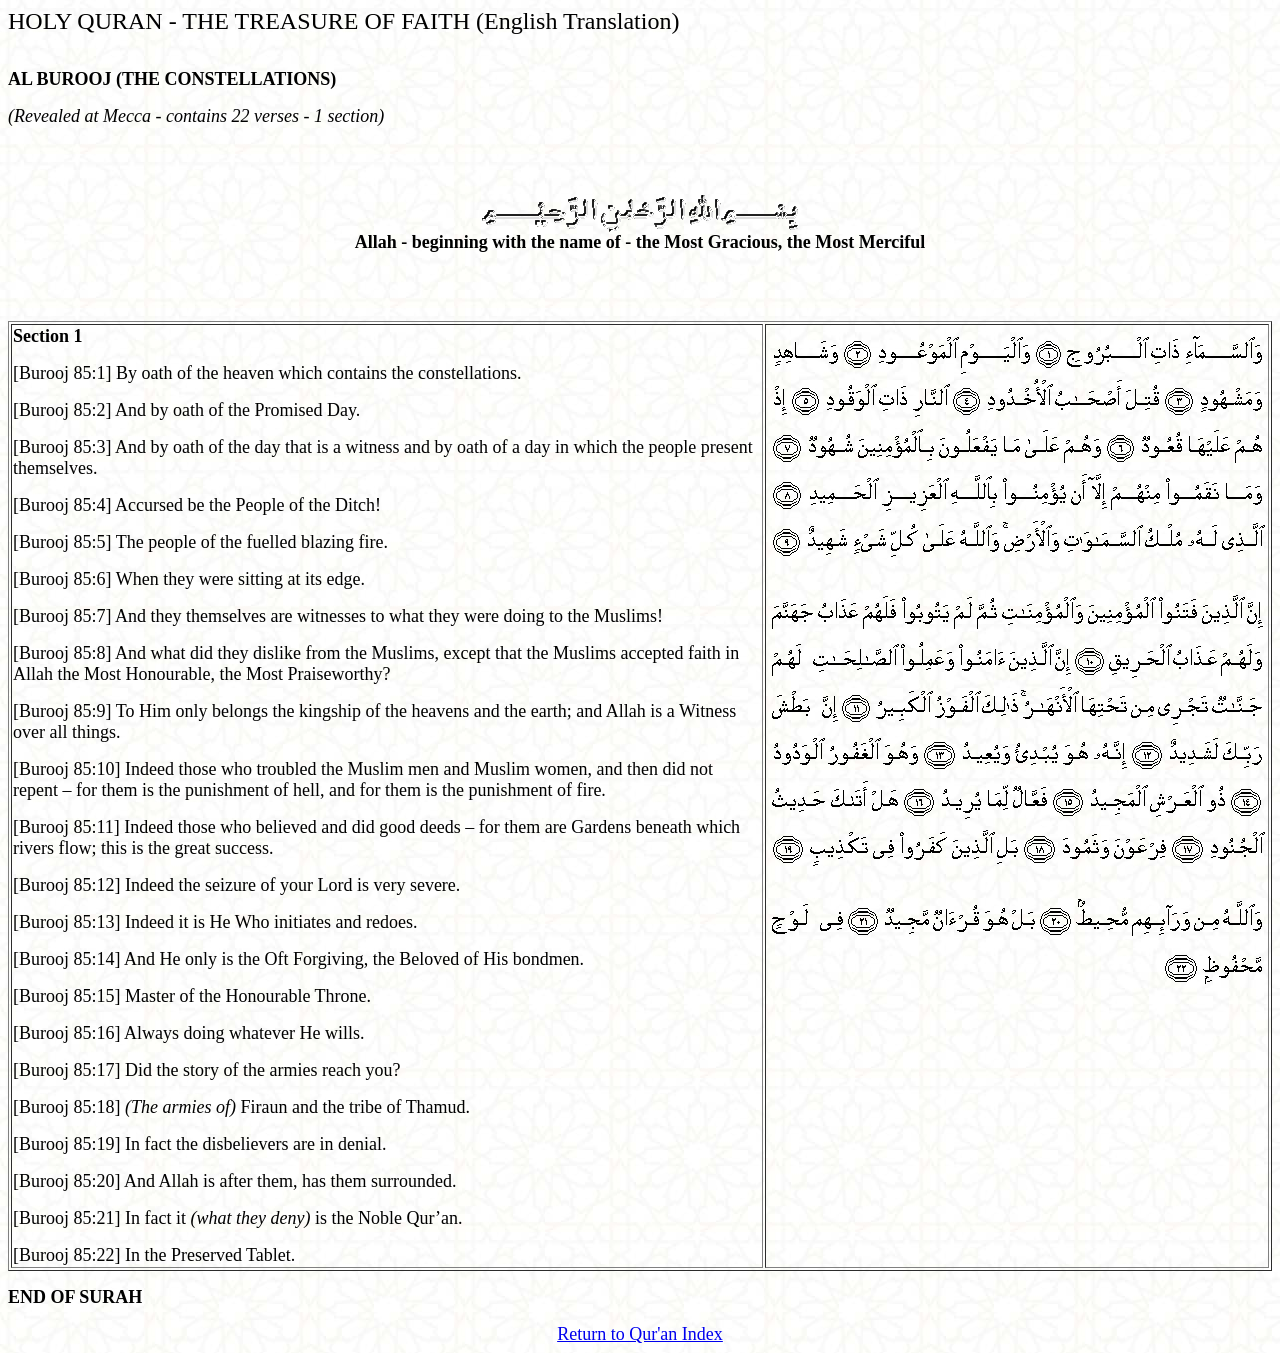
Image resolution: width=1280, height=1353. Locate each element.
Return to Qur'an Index (640, 1334)
